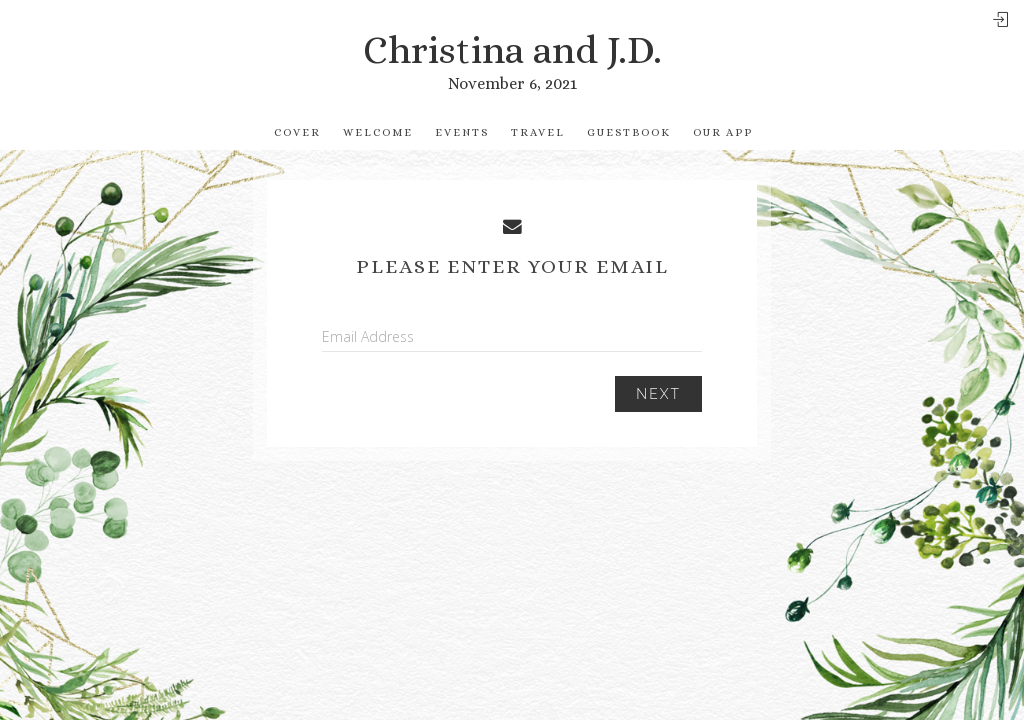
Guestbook (629, 132)
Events (462, 132)
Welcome (378, 132)
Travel (538, 132)
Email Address (368, 336)
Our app (723, 132)
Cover (297, 132)
